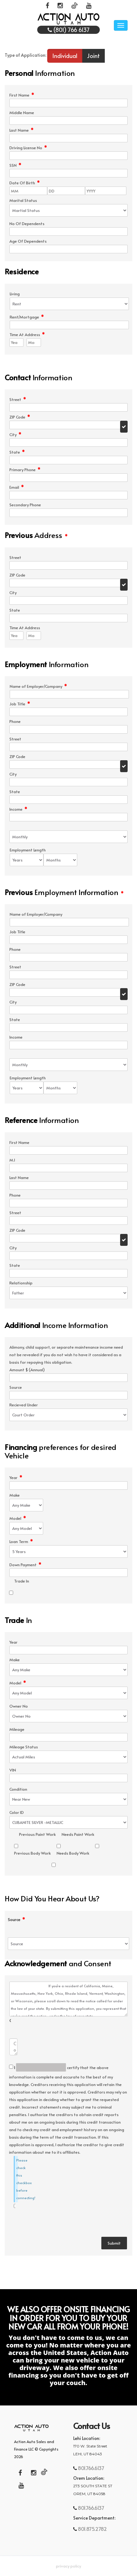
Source (16, 1919)
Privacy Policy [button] (68, 2566)
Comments (10, 2020)
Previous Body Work (32, 1853)
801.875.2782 (92, 2528)
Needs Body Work (73, 1853)
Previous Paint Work (37, 1834)
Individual (64, 56)
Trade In (21, 1581)
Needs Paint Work (78, 1834)
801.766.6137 (90, 2467)
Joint (93, 56)
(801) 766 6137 (69, 30)
